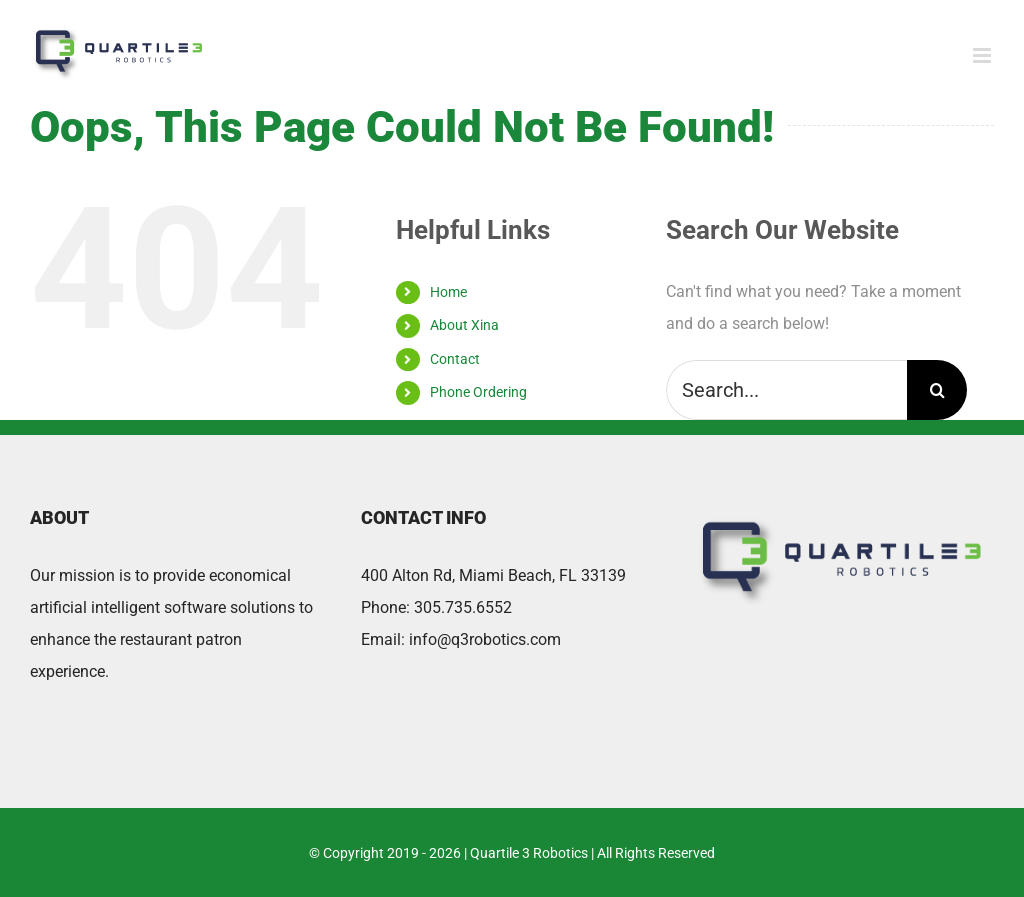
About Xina (464, 325)
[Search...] (786, 390)
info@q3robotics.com (485, 639)
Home (448, 292)
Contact (455, 359)
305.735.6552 (463, 607)
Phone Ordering (478, 392)
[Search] (937, 390)
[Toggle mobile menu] (983, 55)
